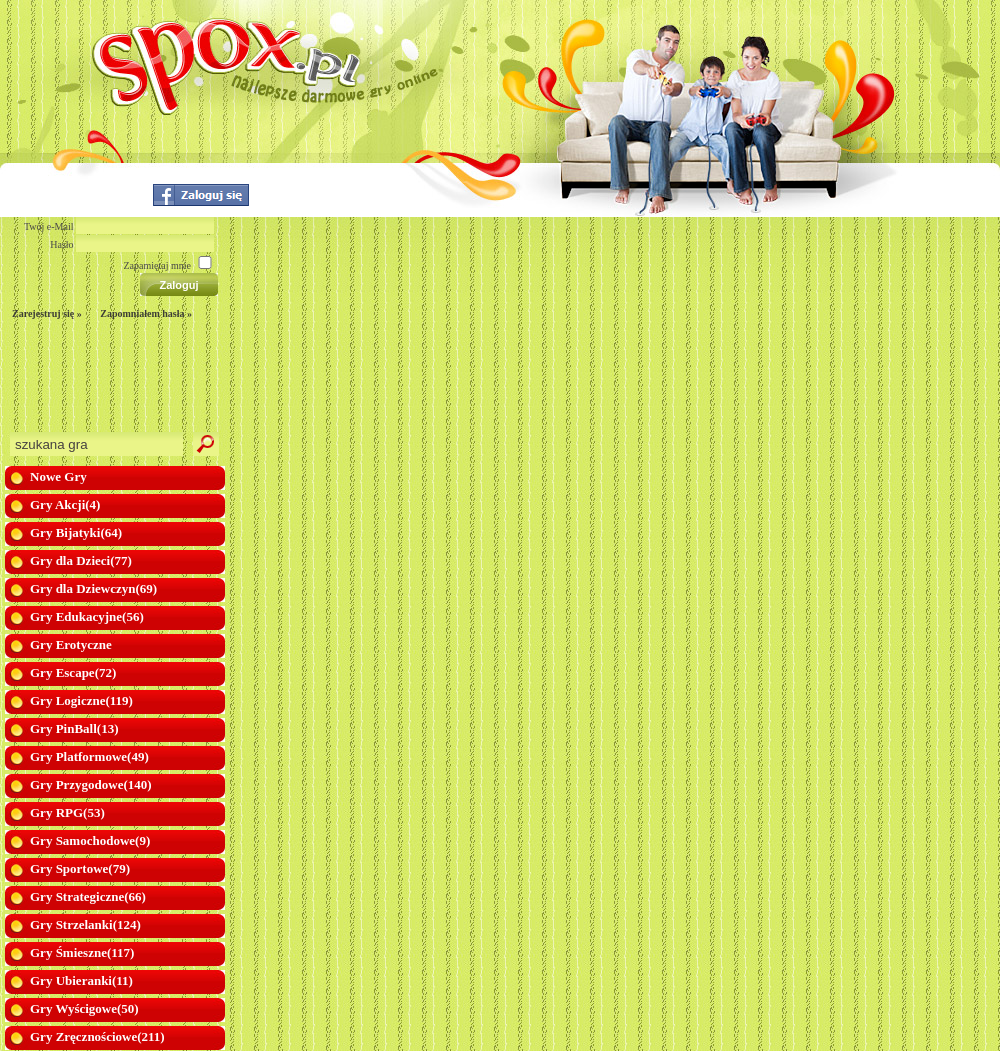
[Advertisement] (98, 382)
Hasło (61, 244)
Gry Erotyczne (71, 644)
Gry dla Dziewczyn (93, 588)
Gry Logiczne (81, 700)
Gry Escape (73, 672)
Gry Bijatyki (76, 532)
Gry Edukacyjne (87, 616)
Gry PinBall (74, 728)
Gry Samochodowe (90, 840)
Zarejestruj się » (47, 313)
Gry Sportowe (80, 868)
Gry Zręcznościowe (97, 1036)
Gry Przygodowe (91, 784)
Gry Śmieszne (82, 952)
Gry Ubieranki (81, 980)
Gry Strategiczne (88, 896)
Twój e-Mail (49, 226)
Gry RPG (67, 812)
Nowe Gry (58, 476)
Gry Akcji (65, 504)
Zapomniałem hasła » (146, 313)
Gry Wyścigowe (84, 1008)
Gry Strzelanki (85, 924)
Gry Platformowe (89, 756)
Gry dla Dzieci (81, 560)
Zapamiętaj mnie (157, 265)
